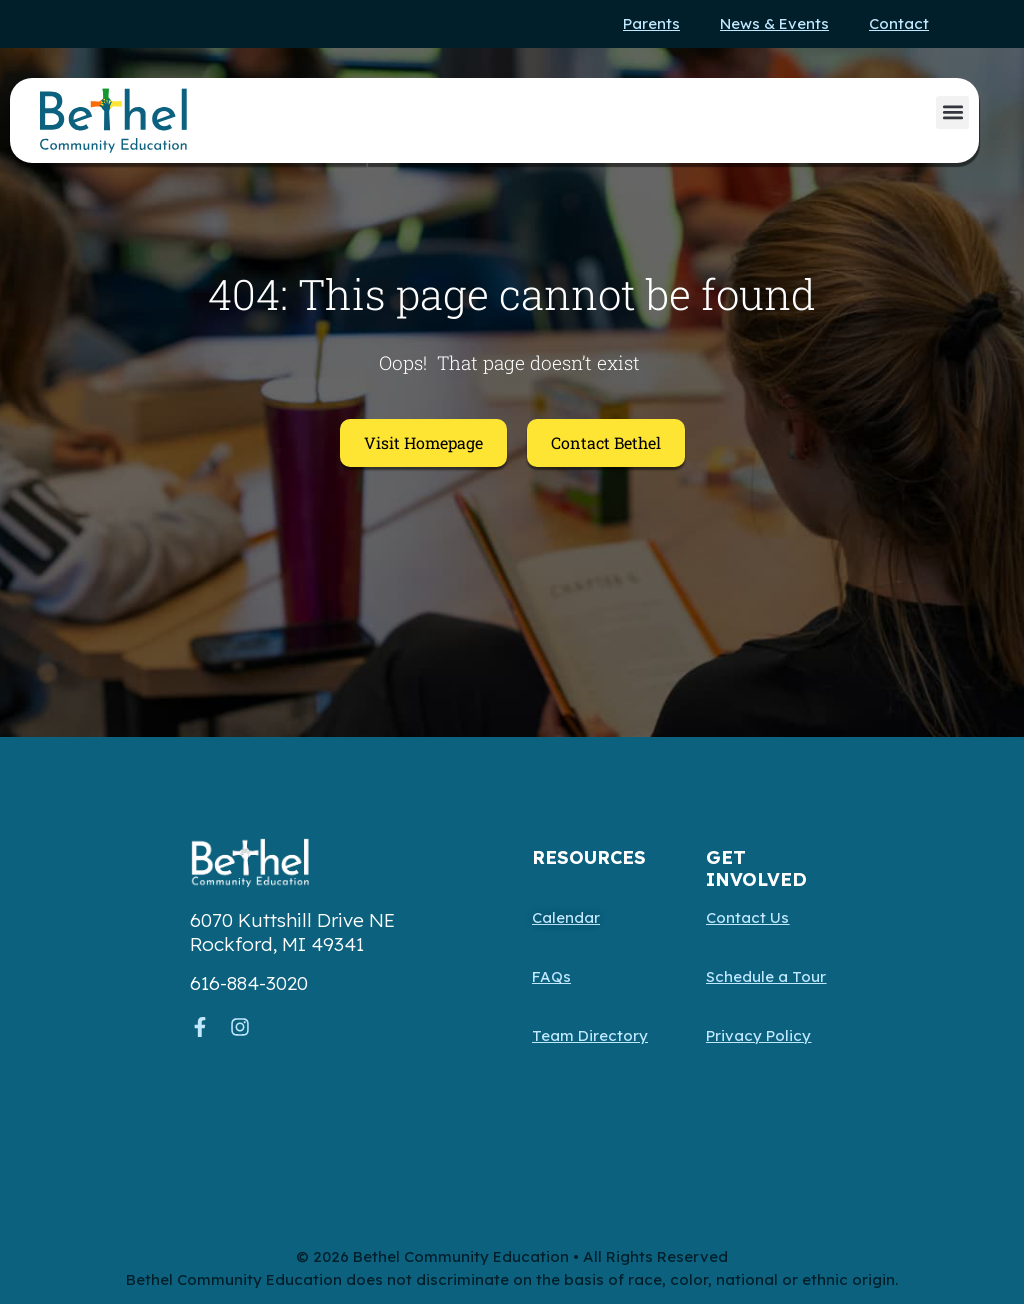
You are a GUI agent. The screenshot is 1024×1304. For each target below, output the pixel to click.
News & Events (774, 23)
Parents (651, 23)
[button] (952, 112)
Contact (899, 23)
